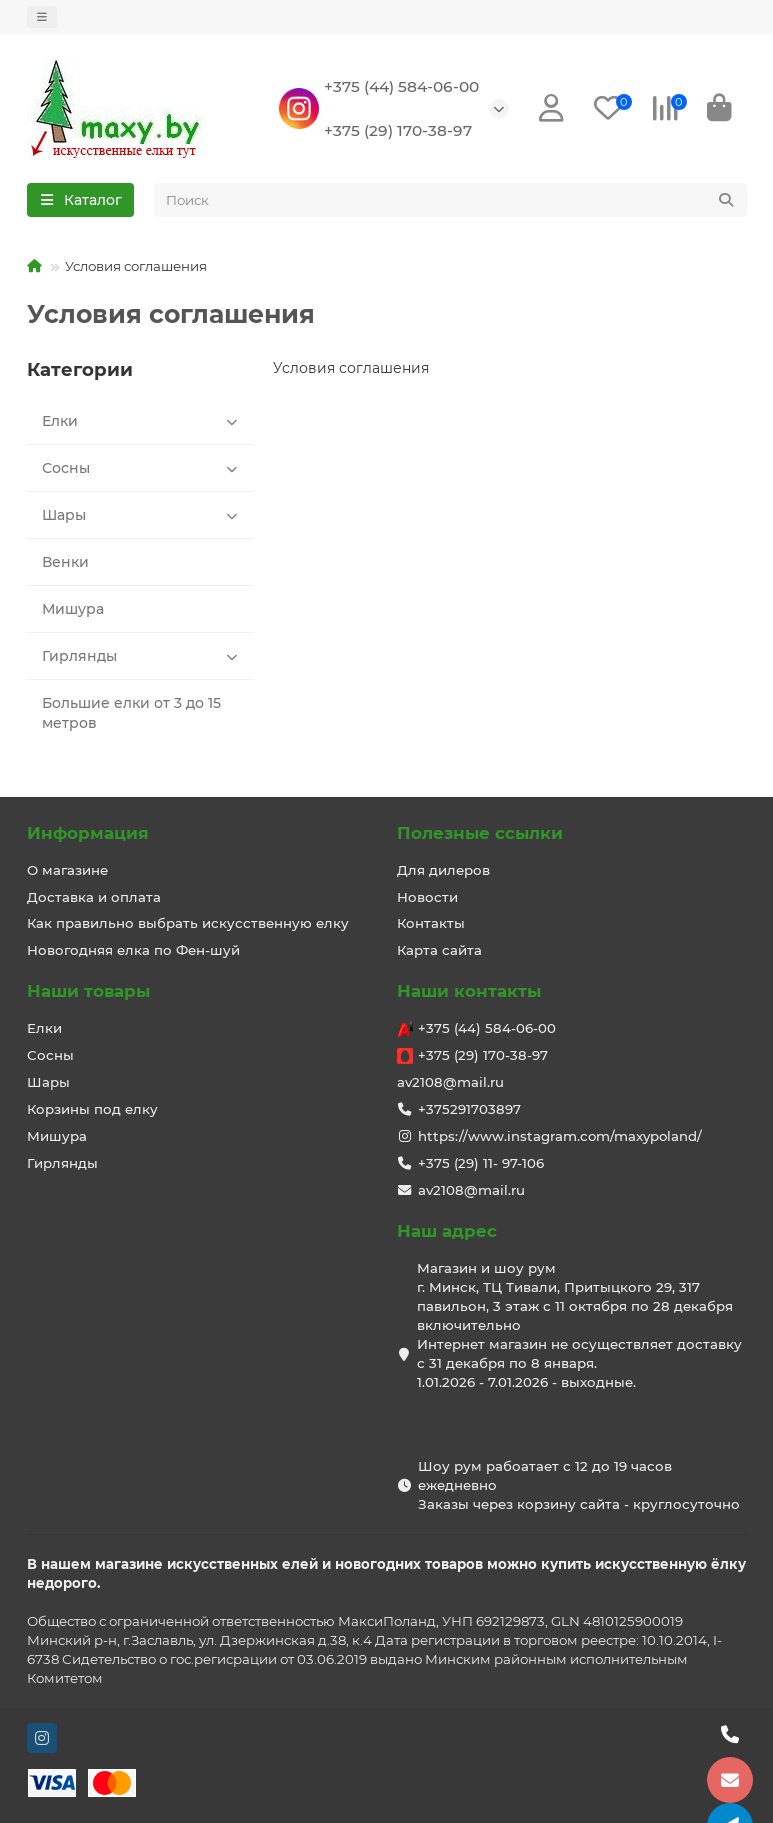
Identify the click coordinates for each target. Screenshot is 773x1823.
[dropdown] (42, 17)
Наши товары (88, 992)
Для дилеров (443, 870)
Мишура (73, 610)
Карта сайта (439, 951)
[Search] (450, 201)
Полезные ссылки (480, 833)
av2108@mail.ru (450, 1083)
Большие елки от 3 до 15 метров (131, 714)
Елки (143, 422)
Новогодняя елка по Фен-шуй (133, 951)
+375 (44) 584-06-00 (401, 86)
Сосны (143, 469)
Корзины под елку (92, 1110)
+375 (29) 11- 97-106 (481, 1164)
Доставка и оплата (94, 897)
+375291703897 (469, 1110)
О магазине (67, 870)
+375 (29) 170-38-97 (398, 130)
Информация (88, 833)
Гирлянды (143, 657)
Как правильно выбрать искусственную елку (188, 924)
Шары (143, 516)
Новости (427, 897)
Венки (65, 563)
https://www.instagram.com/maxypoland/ (560, 1137)
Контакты (431, 924)
